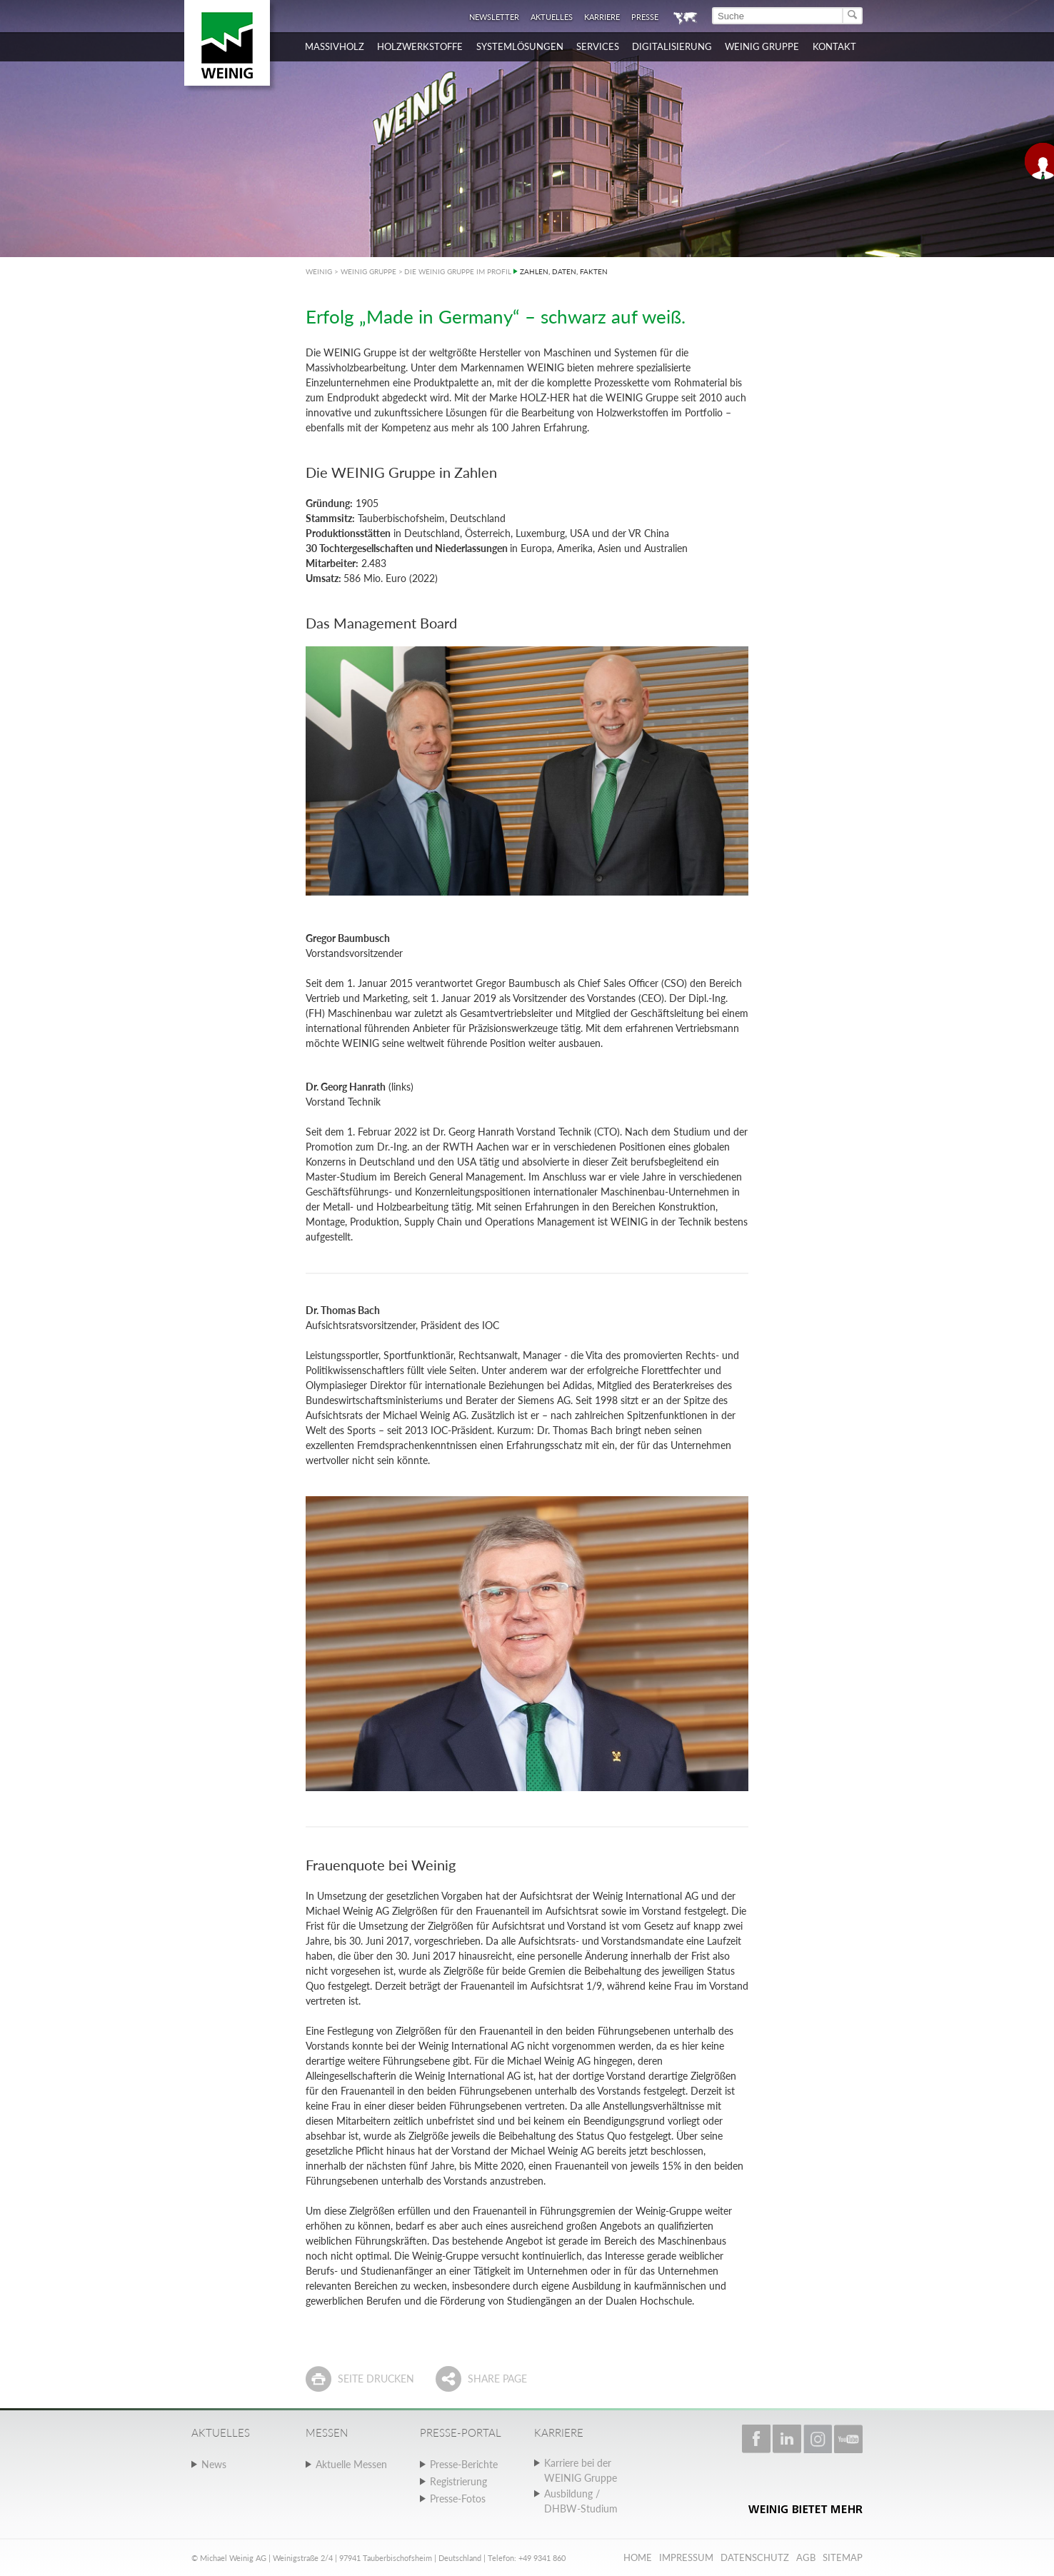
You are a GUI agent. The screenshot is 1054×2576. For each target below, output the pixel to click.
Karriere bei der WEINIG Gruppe (580, 2470)
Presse (644, 16)
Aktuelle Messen (351, 2464)
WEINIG (319, 271)
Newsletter (494, 16)
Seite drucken (376, 2378)
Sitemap (843, 2557)
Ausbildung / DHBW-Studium (581, 2501)
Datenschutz (755, 2557)
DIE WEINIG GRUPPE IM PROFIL (457, 271)
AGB (805, 2557)
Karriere (602, 16)
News (213, 2464)
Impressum (686, 2557)
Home (637, 2557)
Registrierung (458, 2481)
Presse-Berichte (464, 2464)
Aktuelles (552, 16)
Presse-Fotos (458, 2498)
